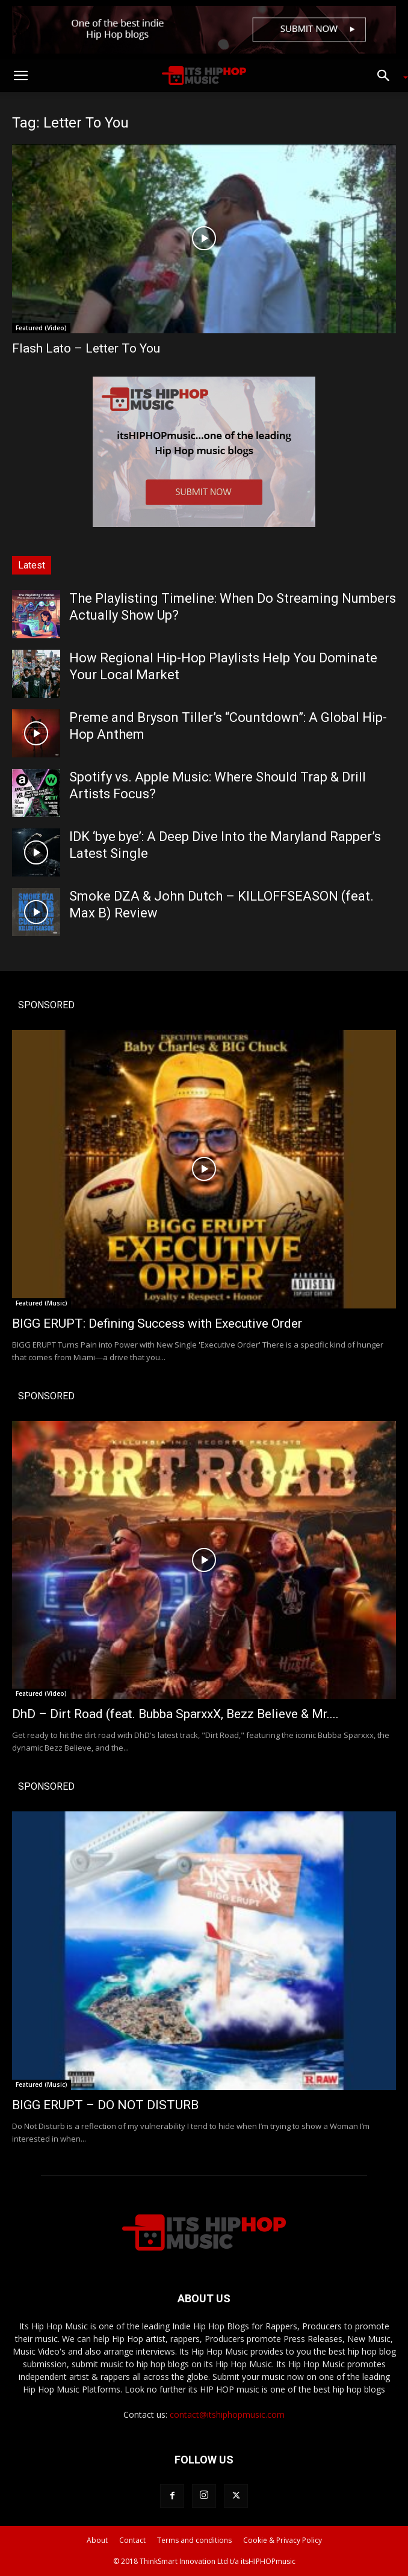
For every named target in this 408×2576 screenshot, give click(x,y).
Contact (132, 2540)
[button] (20, 76)
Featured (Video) (41, 328)
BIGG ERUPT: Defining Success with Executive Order (157, 1323)
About (97, 2540)
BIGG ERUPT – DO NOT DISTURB (105, 2105)
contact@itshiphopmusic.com (227, 2414)
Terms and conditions (194, 2540)
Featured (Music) (41, 1303)
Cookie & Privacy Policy (282, 2540)
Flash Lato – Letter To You (86, 348)
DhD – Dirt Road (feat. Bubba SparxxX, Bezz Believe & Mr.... (175, 1714)
